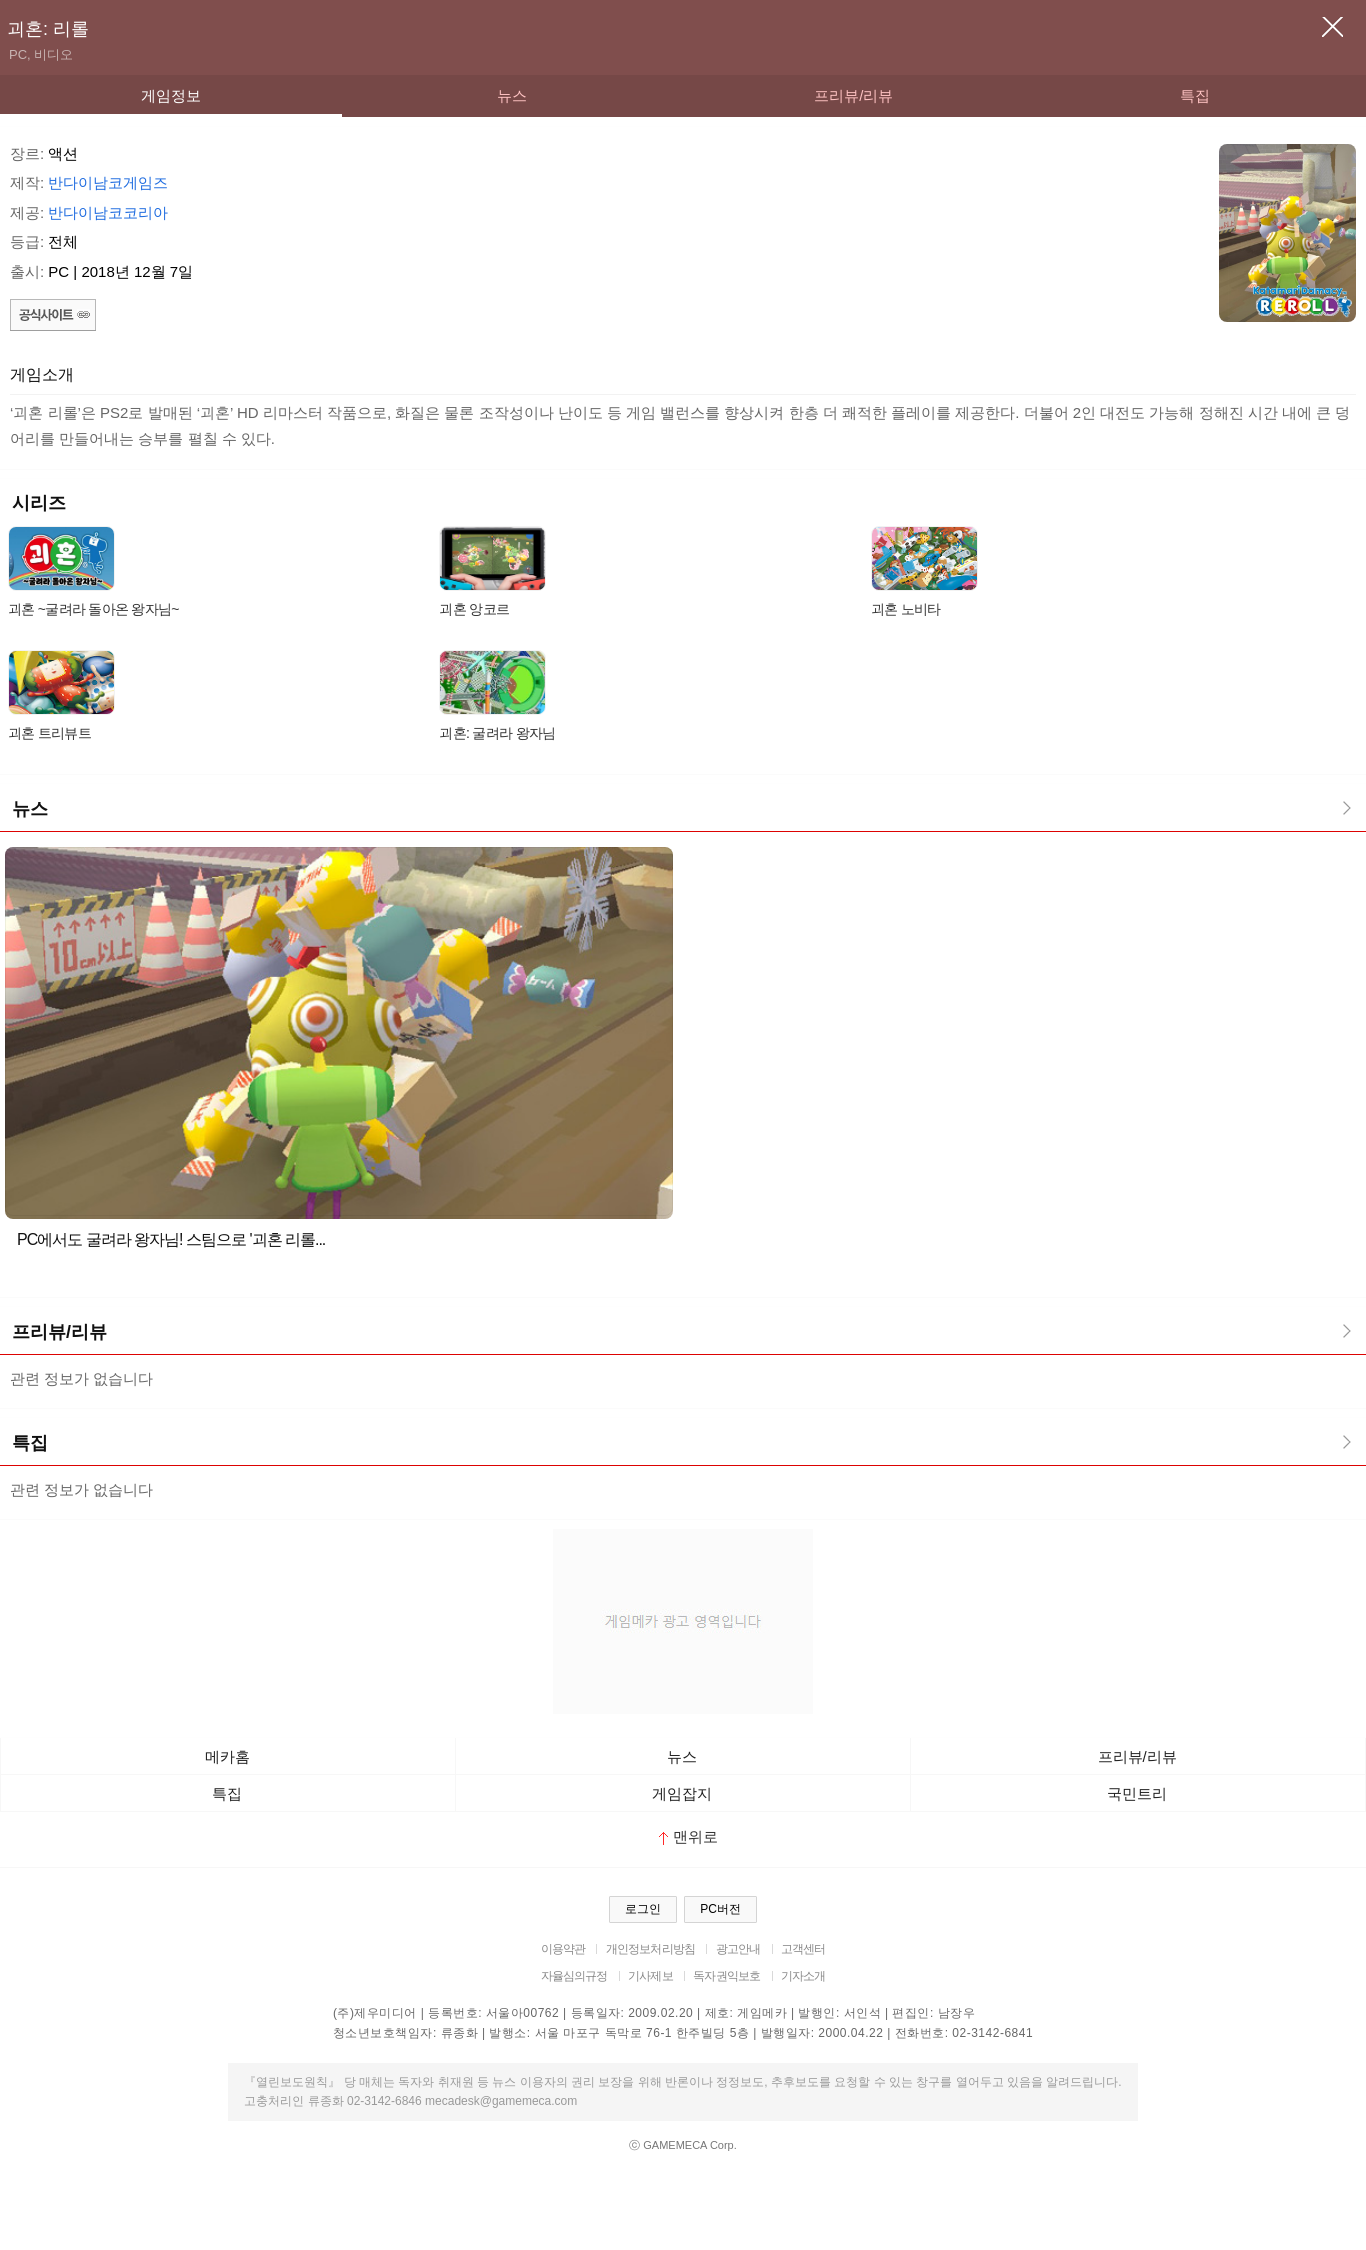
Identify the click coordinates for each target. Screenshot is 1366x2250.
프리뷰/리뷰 (853, 95)
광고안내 (738, 1949)
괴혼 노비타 (906, 609)
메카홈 (227, 1756)
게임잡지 (682, 1793)
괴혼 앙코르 (474, 609)
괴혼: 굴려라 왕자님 (497, 733)
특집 (1195, 95)
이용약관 (563, 1949)
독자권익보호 (726, 1976)
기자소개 (803, 1976)
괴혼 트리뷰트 (49, 733)
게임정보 (171, 95)
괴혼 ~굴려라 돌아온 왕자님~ (93, 609)
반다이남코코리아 (108, 212)
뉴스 (512, 95)
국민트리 (1137, 1793)
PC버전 (720, 1909)
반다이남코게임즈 (108, 182)
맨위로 (688, 1836)
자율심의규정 (574, 1976)
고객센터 (803, 1949)
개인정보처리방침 (650, 1949)
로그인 (643, 1909)
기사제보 (650, 1976)
